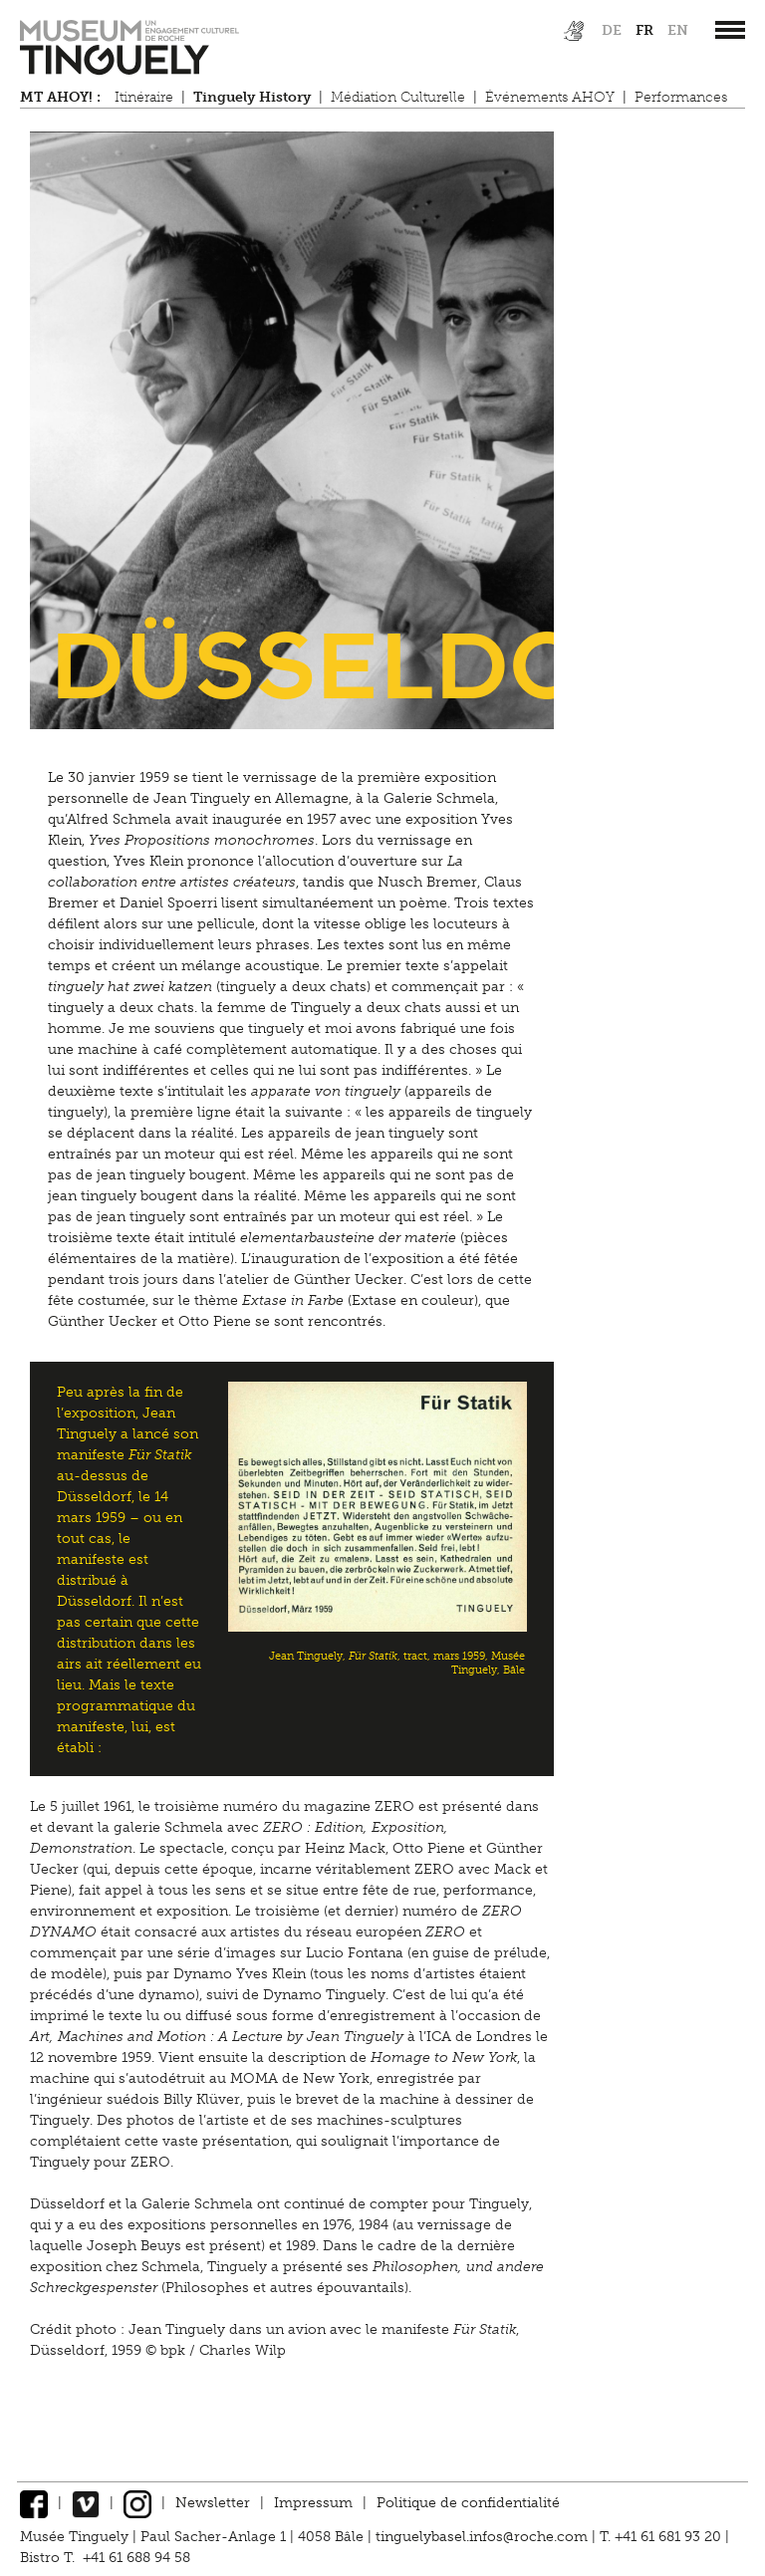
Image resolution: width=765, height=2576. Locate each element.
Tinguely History (252, 97)
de (612, 30)
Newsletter (212, 2502)
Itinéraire (144, 97)
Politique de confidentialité (468, 2502)
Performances (681, 97)
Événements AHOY (550, 97)
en (677, 30)
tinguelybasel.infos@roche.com (484, 2536)
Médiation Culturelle (398, 97)
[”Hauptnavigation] (730, 30)
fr (644, 30)
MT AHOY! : (60, 97)
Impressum (313, 2502)
